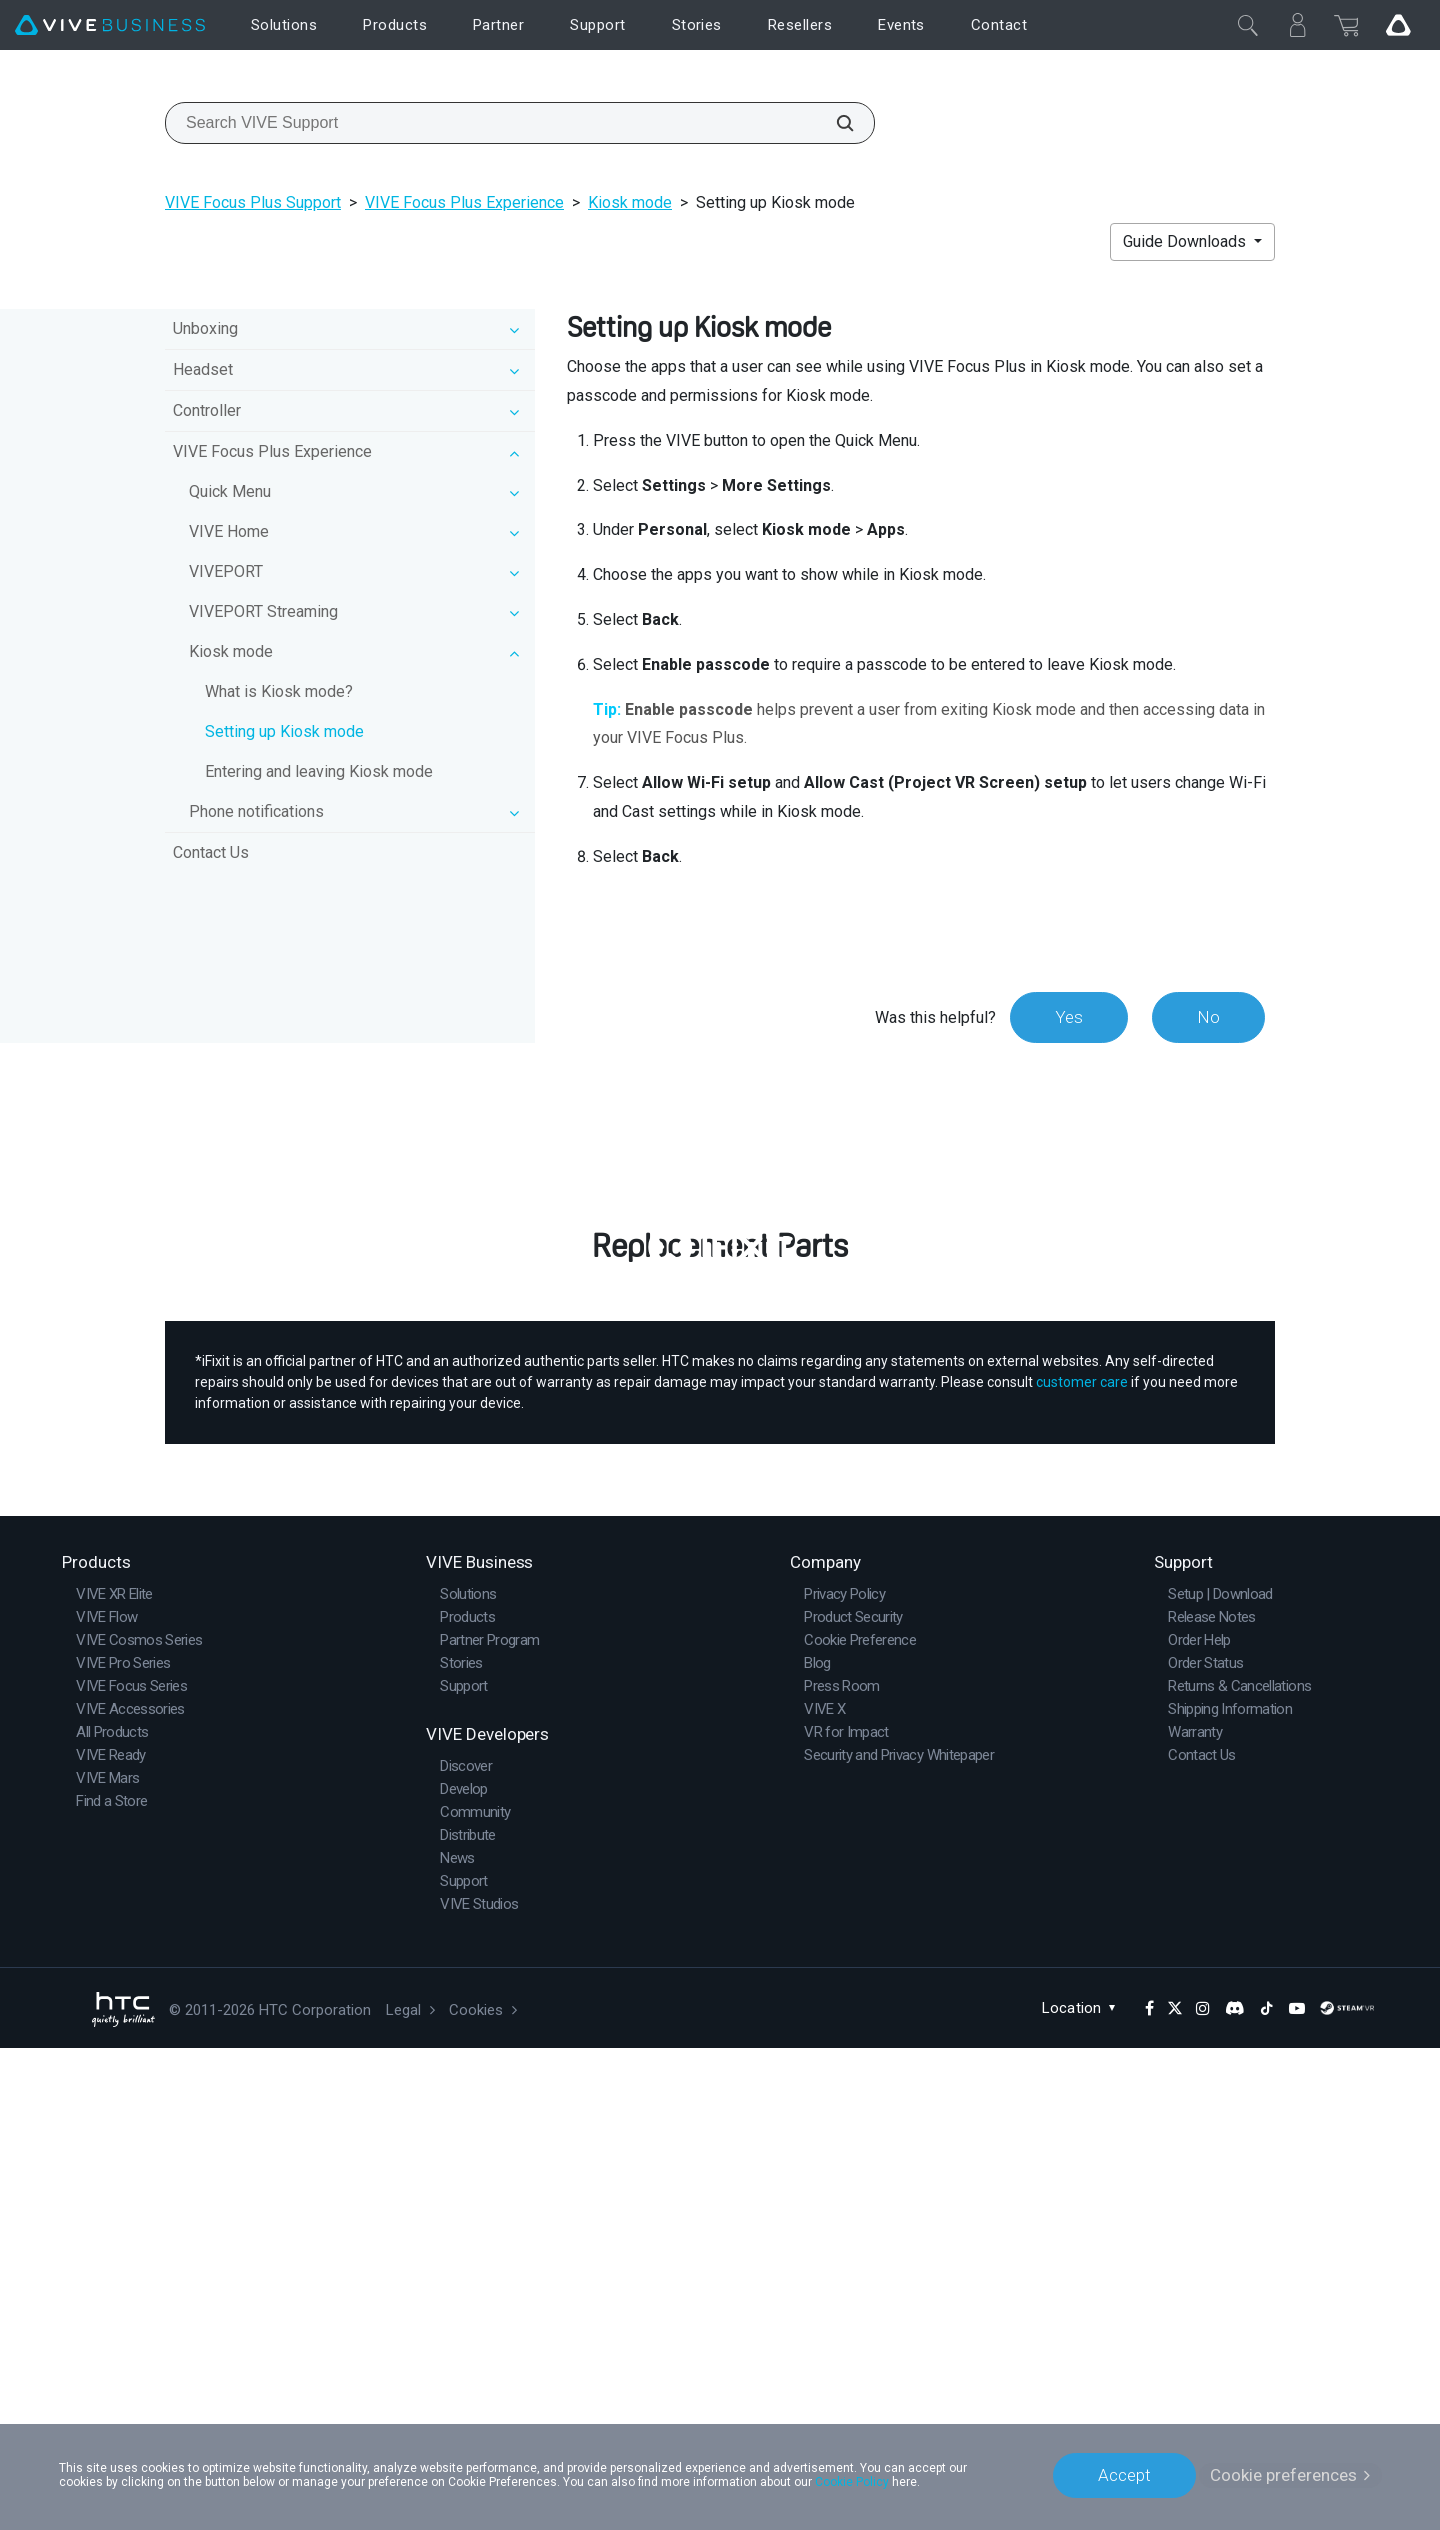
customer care (1082, 1864)
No (1208, 1017)
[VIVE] (110, 25)
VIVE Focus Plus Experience (464, 202)
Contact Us (211, 852)
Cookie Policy (852, 2482)
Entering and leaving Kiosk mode (319, 771)
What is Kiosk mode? (279, 691)
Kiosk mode (630, 202)
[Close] (1248, 25)
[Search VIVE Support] (834, 123)
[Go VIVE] (1398, 25)
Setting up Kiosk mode (284, 731)
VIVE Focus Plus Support (253, 202)
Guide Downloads (1186, 241)
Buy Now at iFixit (720, 1643)
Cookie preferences (1283, 2475)
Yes (1069, 1017)
